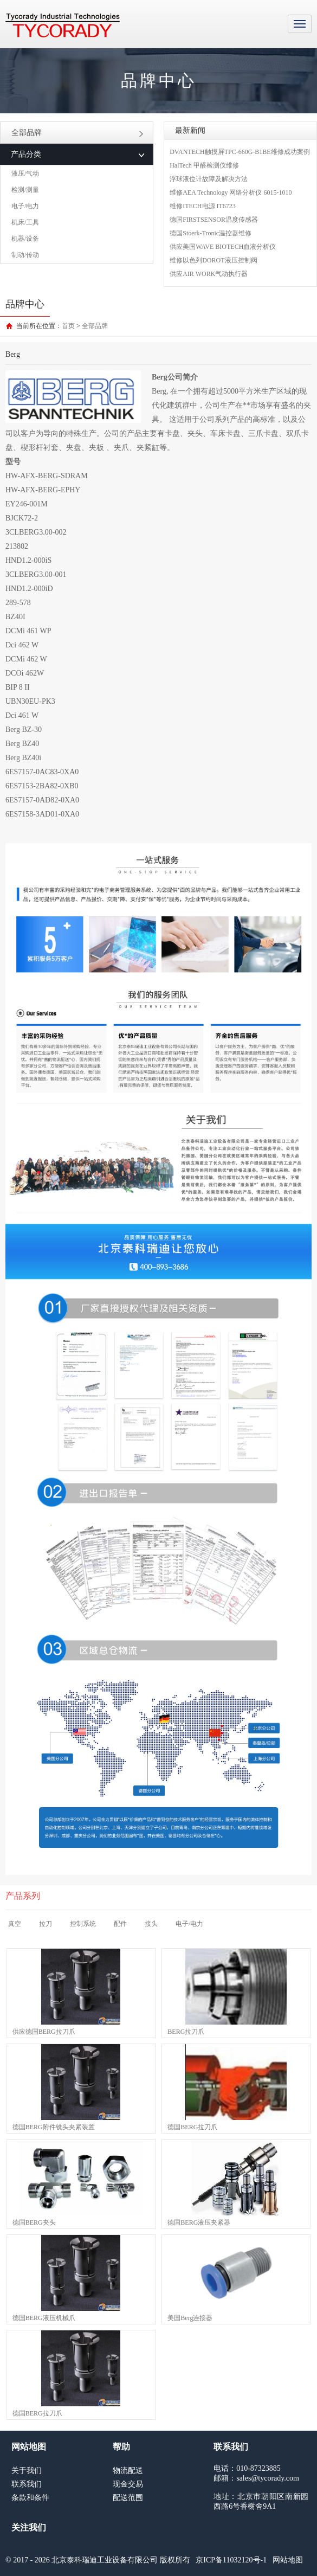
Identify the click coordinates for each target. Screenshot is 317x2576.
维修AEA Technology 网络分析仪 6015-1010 (231, 192)
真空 (14, 1924)
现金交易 (128, 2484)
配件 (120, 1924)
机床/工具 (25, 222)
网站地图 (288, 2560)
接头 (151, 1924)
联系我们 (26, 2484)
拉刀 (45, 1924)
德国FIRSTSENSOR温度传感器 (214, 219)
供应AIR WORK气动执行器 (209, 274)
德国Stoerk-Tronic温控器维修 (210, 233)
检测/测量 (25, 190)
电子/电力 (25, 206)
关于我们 (26, 2470)
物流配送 (128, 2470)
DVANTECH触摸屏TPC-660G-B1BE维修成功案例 (239, 152)
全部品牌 (77, 133)
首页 (68, 326)
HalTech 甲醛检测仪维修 (204, 165)
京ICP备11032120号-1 (231, 2560)
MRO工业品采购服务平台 (62, 25)
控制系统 (83, 1924)
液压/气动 (25, 173)
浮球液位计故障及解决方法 (209, 179)
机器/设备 (25, 238)
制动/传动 (25, 255)
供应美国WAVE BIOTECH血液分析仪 (223, 246)
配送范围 (128, 2498)
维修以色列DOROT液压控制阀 (213, 260)
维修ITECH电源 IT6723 (203, 206)
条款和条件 (30, 2498)
